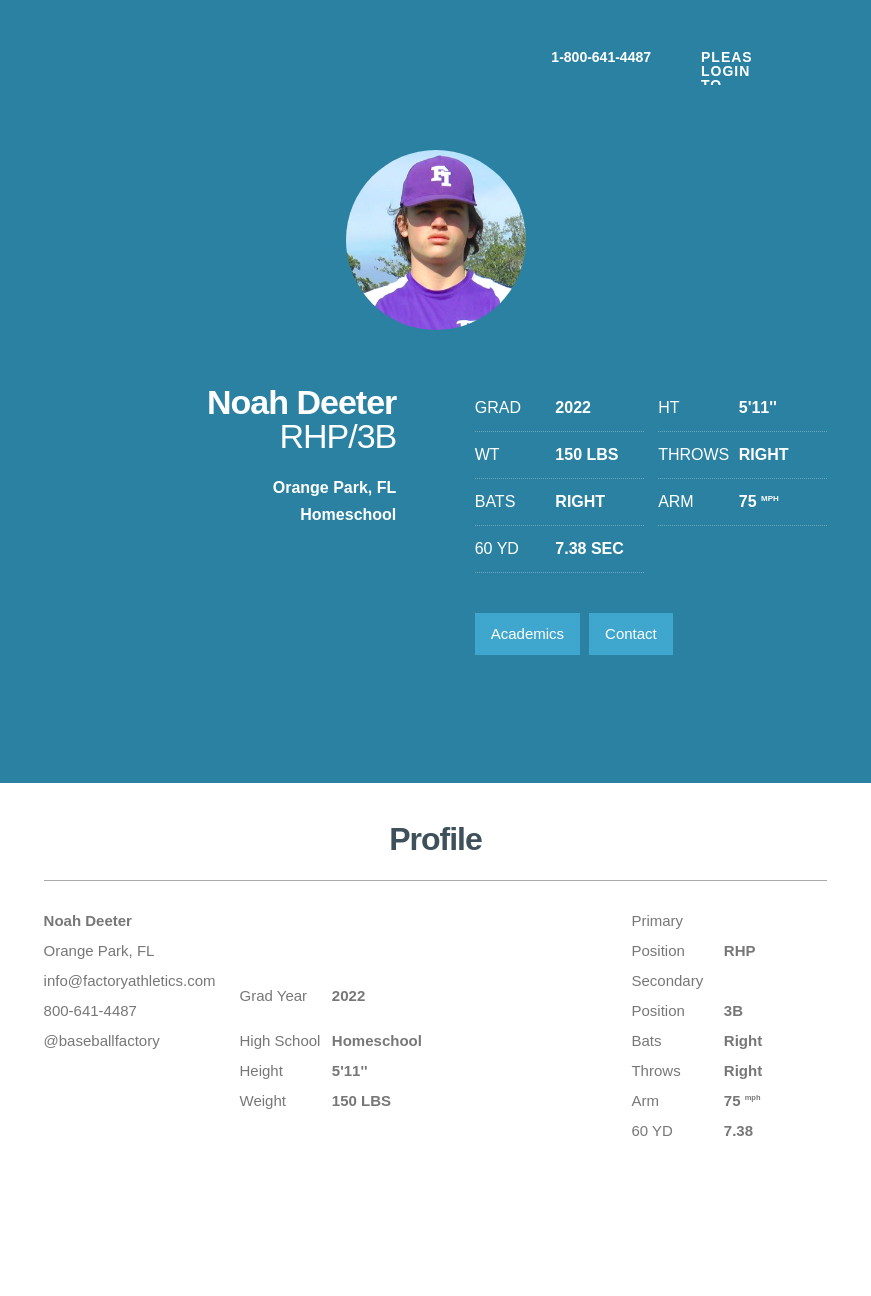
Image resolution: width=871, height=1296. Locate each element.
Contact (631, 633)
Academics (527, 633)
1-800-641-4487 (601, 56)
